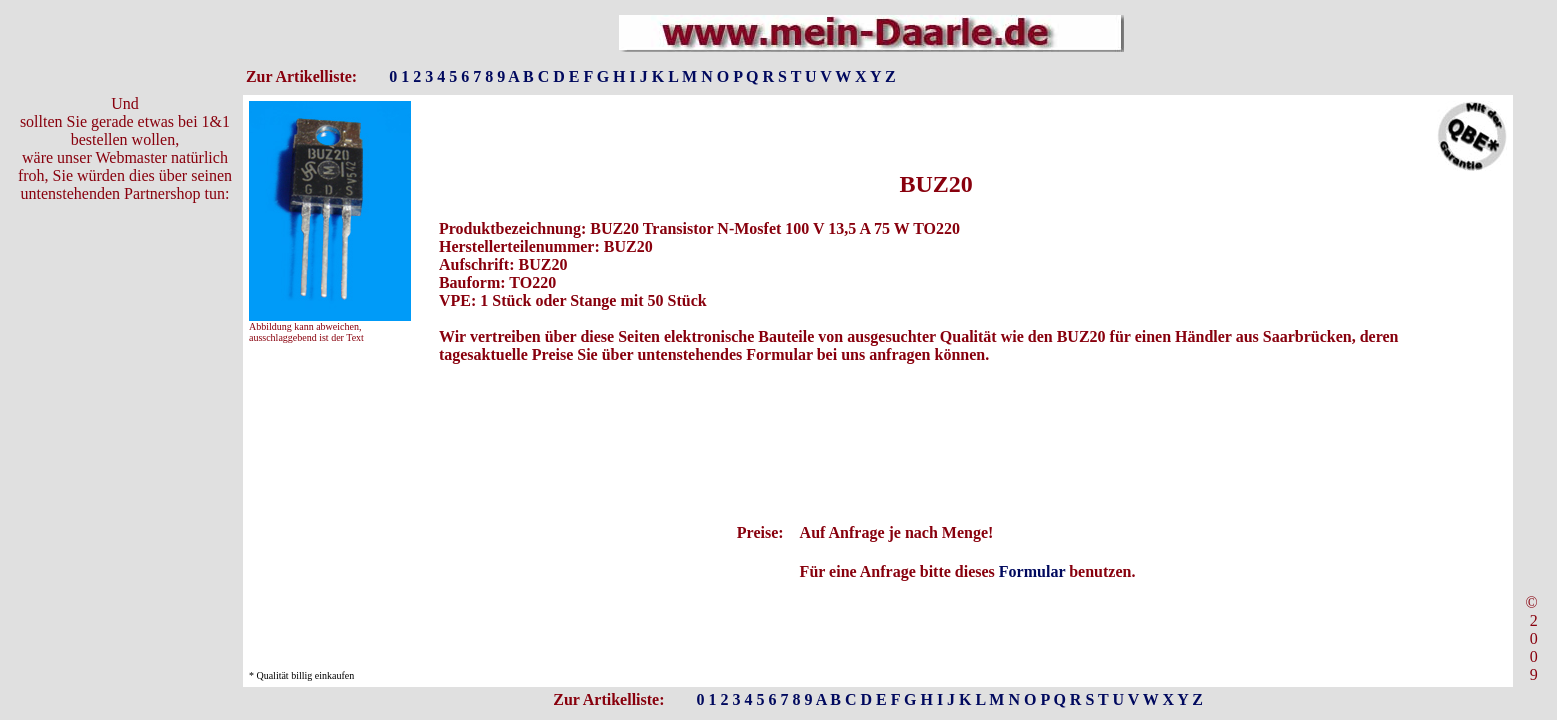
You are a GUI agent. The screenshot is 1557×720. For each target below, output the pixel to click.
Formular (1032, 571)
